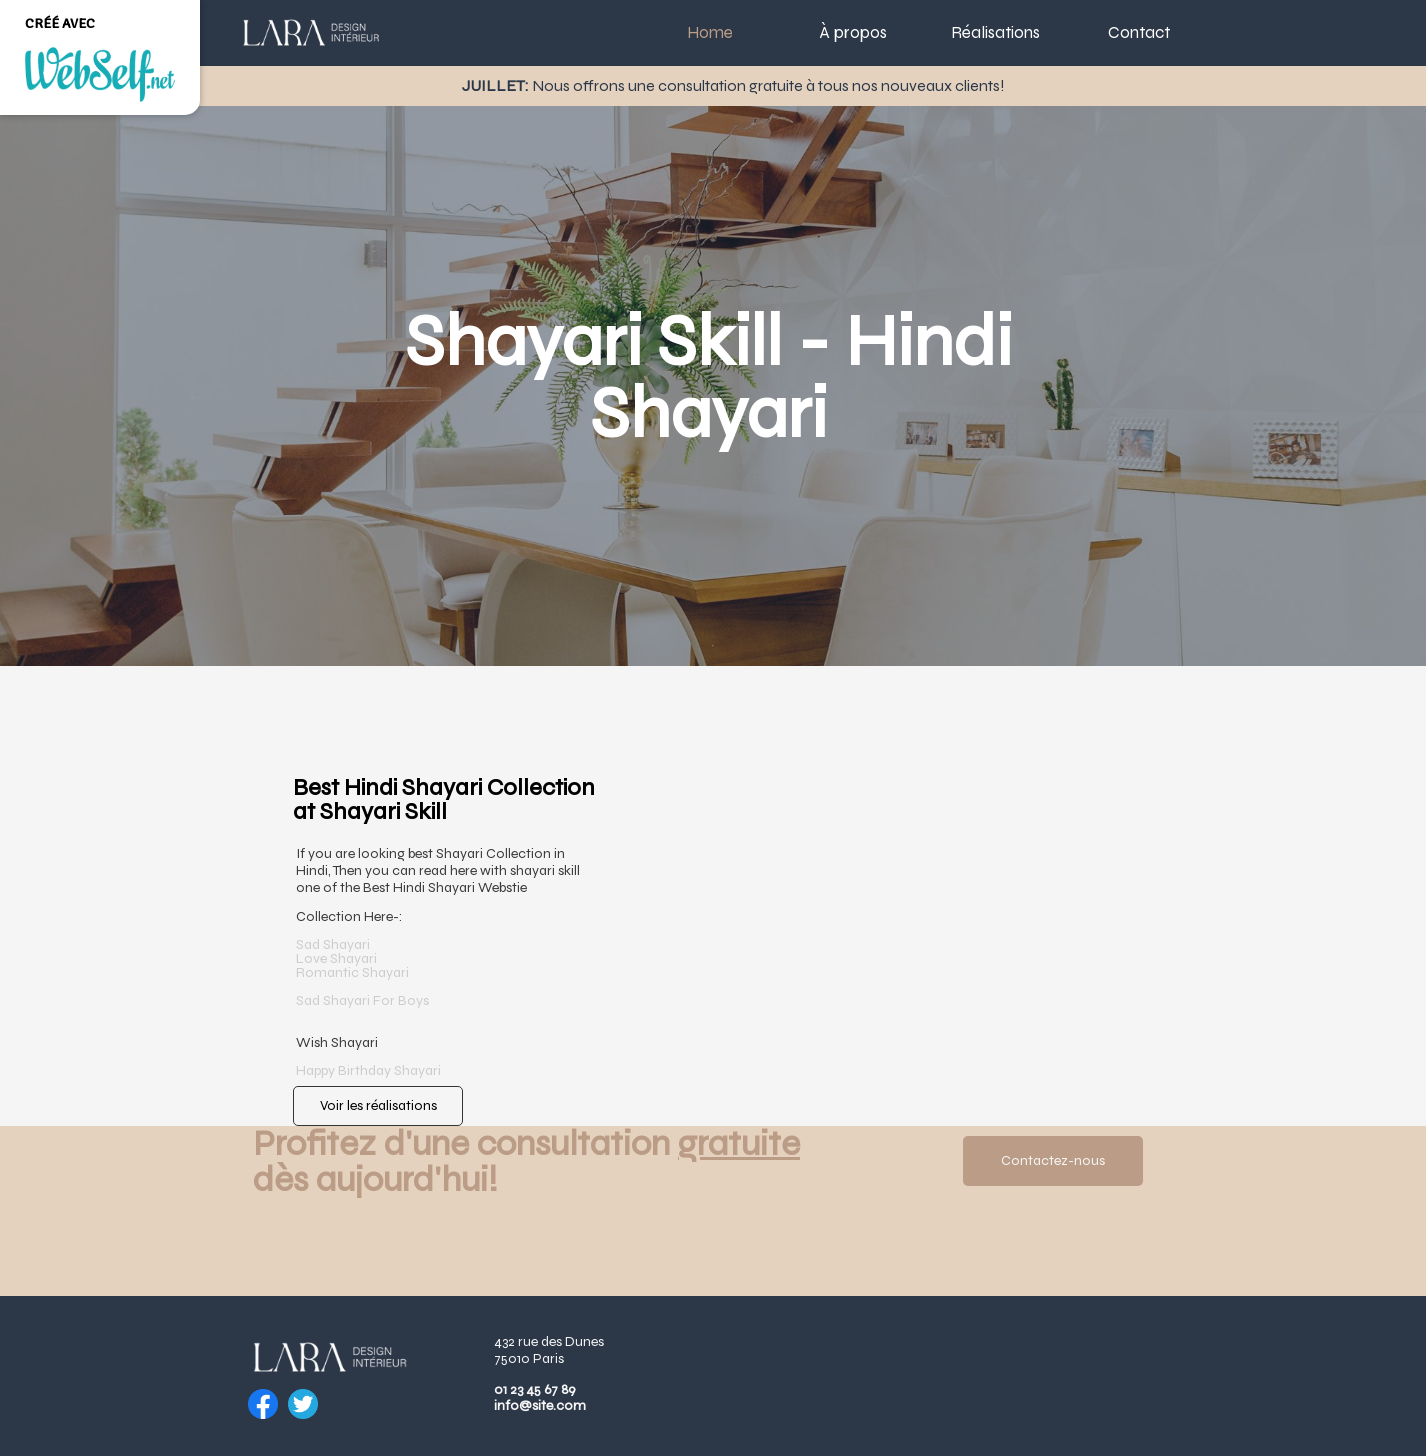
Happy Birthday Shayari (370, 1070)
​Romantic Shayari (352, 972)
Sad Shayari (333, 944)
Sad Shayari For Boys (364, 1000)
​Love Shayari (336, 958)
